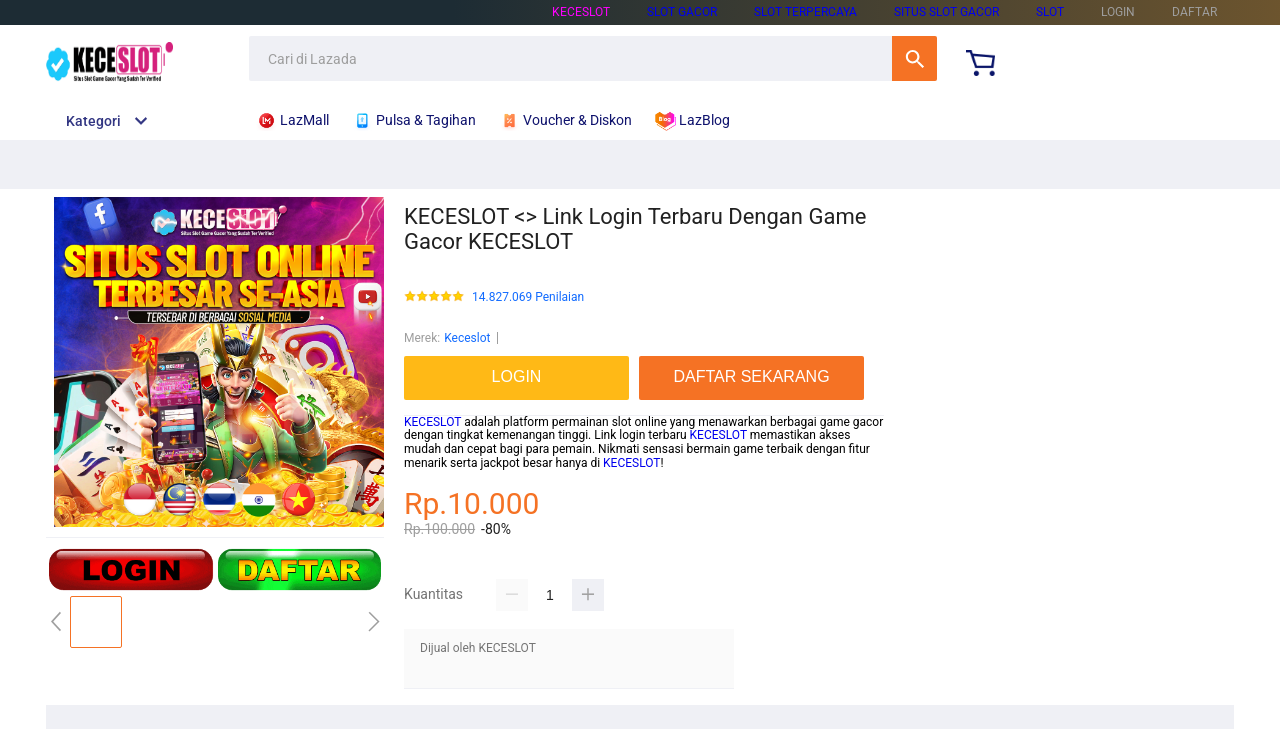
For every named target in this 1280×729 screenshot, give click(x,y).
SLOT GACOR (682, 12)
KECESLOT (581, 12)
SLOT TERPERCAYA (805, 12)
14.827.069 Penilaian (528, 297)
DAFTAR (1194, 12)
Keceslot (467, 338)
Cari (914, 58)
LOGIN (1118, 12)
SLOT (1050, 12)
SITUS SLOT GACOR (946, 12)
